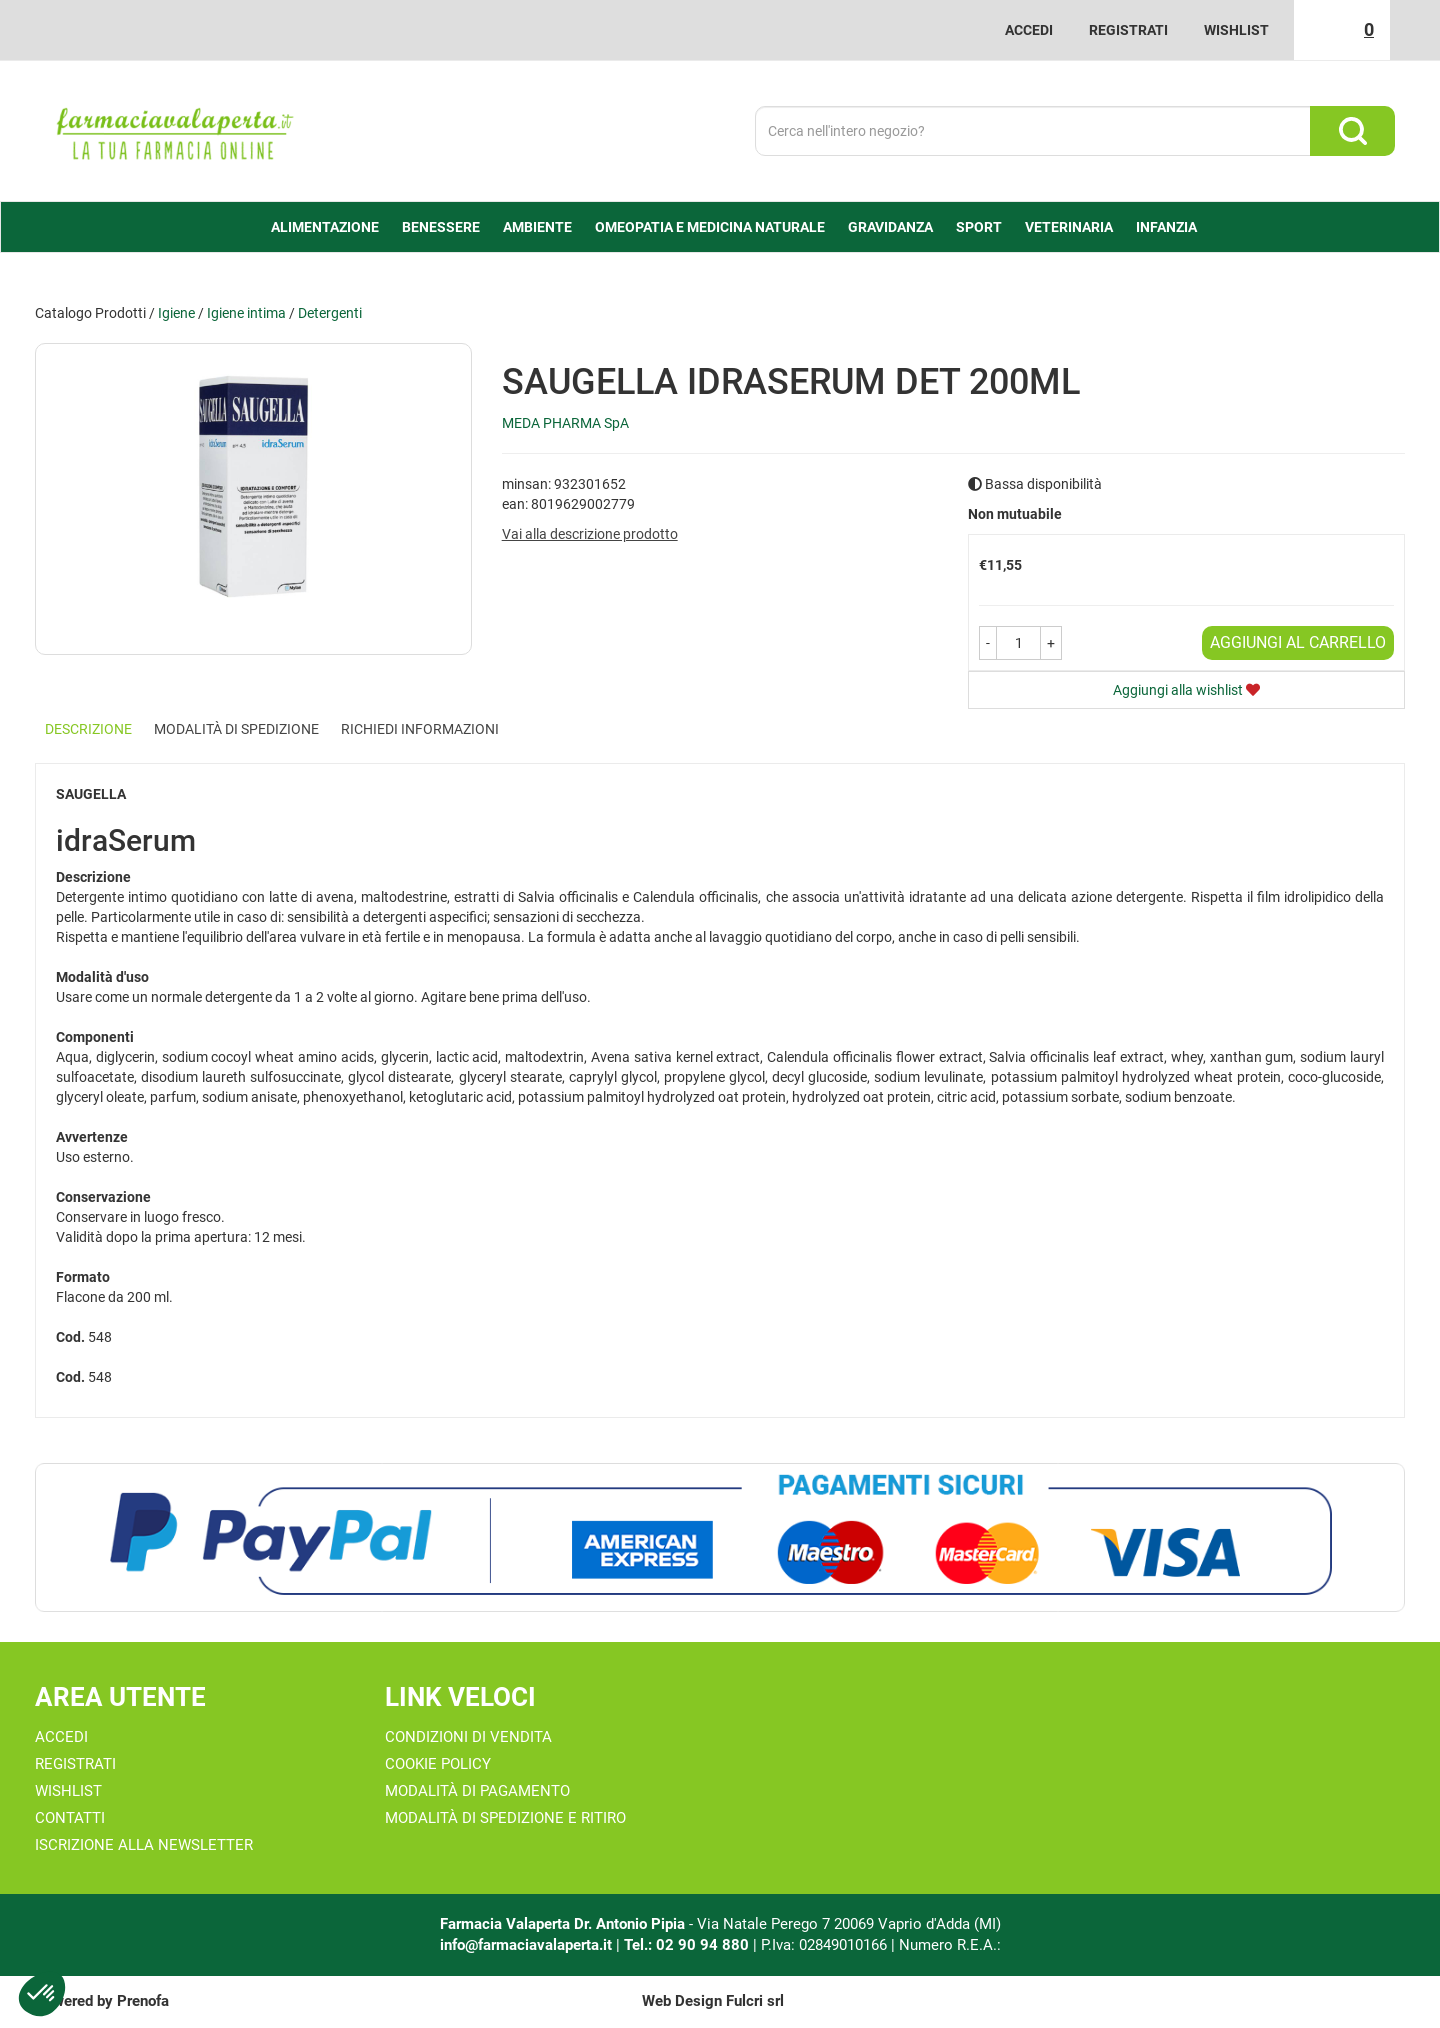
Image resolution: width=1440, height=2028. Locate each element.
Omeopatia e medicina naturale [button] (710, 227)
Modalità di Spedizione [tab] (236, 729)
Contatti (70, 1818)
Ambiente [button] (537, 227)
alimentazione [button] (325, 227)
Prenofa (143, 2001)
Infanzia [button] (1166, 227)
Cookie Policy (438, 1764)
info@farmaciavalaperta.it (526, 1945)
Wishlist (1236, 30)
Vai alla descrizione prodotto (590, 534)
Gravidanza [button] (890, 227)
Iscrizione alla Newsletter (144, 1845)
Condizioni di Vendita (468, 1737)
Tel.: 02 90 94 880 (688, 1945)
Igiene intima (246, 313)
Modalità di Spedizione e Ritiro (505, 1818)
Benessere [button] (441, 227)
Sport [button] (979, 227)
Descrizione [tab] (88, 729)
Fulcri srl (755, 2001)
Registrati (1128, 30)
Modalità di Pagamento (477, 1791)
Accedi (1029, 30)
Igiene (176, 313)
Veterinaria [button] (1069, 227)
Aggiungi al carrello (1298, 642)
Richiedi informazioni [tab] (420, 729)
